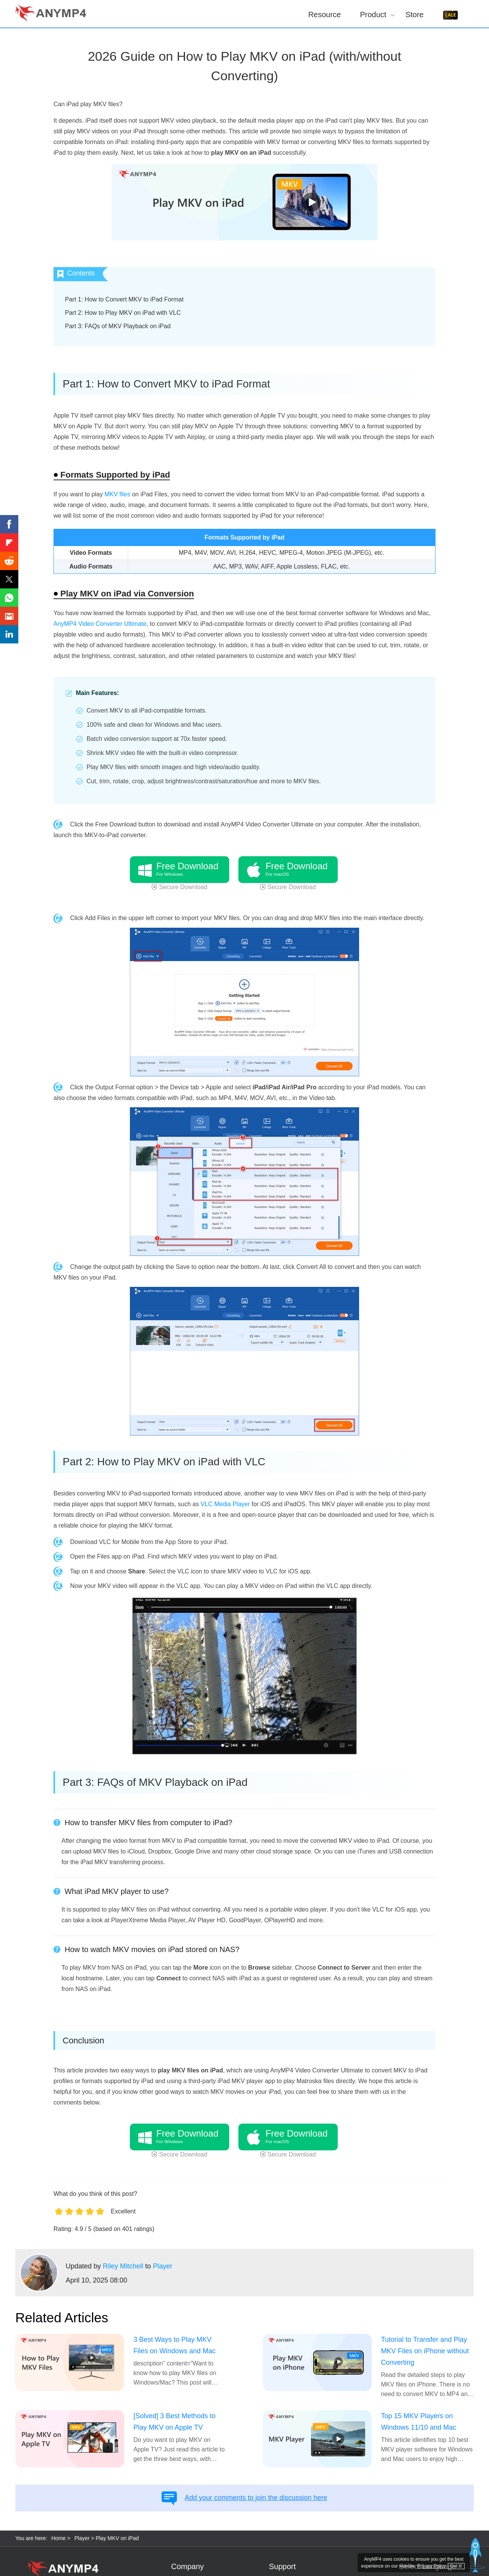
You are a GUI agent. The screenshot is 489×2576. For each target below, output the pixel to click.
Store (414, 14)
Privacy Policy (431, 2566)
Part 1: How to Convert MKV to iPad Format (124, 299)
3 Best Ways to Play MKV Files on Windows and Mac (174, 2345)
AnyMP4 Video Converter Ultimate (99, 624)
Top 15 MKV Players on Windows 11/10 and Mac (418, 2421)
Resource (324, 14)
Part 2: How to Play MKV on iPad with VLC (123, 312)
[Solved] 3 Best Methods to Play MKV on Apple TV (174, 2421)
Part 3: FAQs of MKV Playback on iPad (118, 326)
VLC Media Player (225, 1504)
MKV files (117, 494)
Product (373, 14)
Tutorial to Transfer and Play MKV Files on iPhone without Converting (425, 2351)
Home (58, 2538)
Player (162, 2266)
